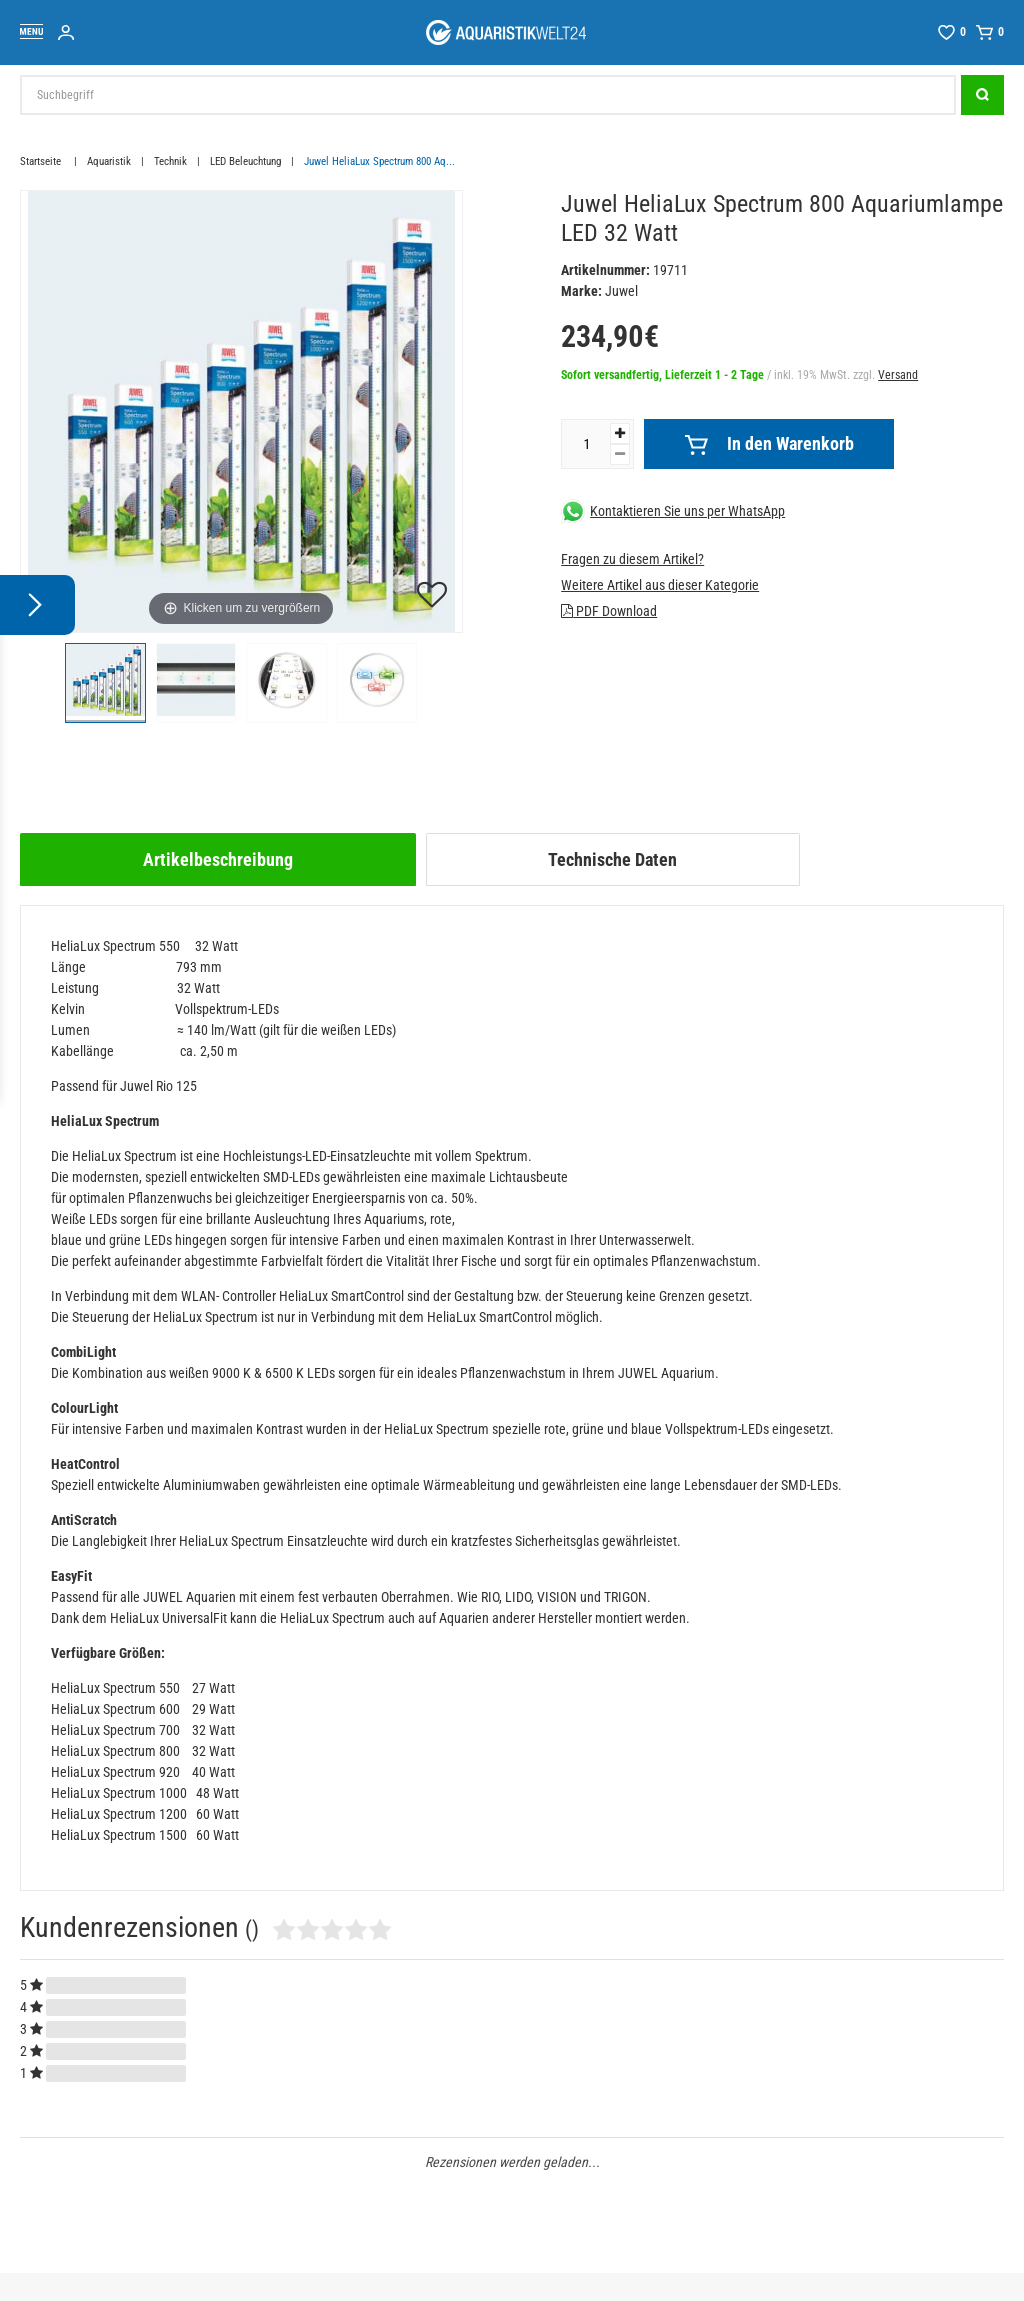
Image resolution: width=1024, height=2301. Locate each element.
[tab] (218, 859)
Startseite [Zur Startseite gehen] (42, 161)
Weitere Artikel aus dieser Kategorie (660, 585)
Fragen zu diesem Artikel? (632, 559)
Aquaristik (109, 161)
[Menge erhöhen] (620, 433)
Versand (898, 375)
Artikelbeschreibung (218, 859)
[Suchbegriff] (488, 95)
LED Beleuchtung (245, 161)
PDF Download (609, 611)
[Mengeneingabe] (586, 444)
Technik (170, 161)
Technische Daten (612, 859)
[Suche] (982, 95)
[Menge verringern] (620, 454)
